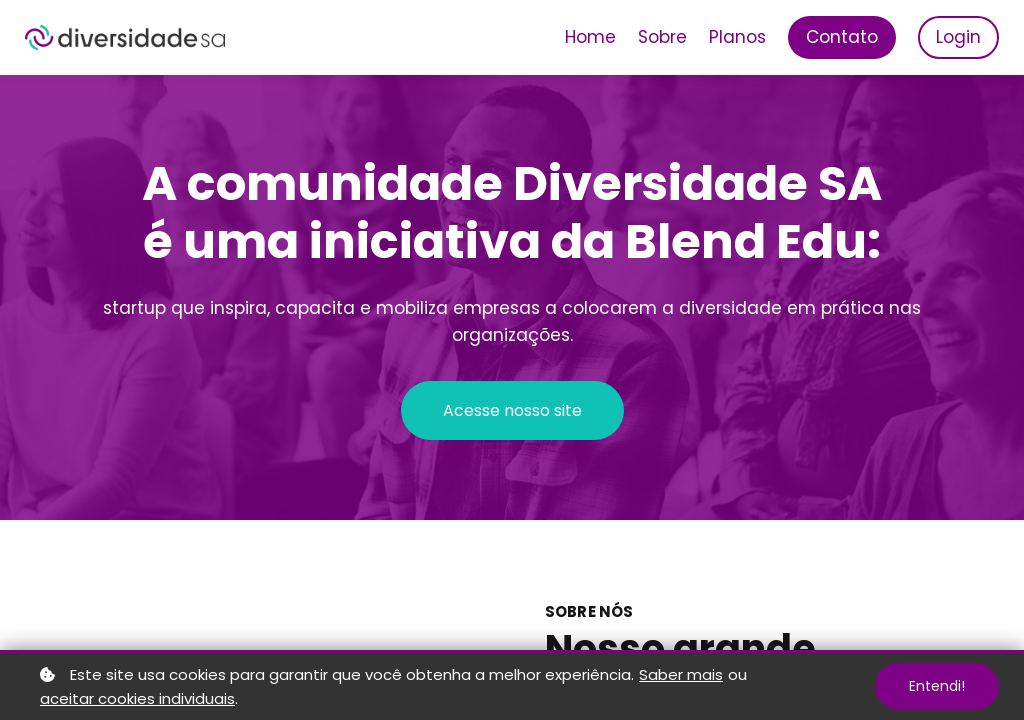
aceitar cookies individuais (137, 698)
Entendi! (937, 686)
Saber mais (681, 674)
